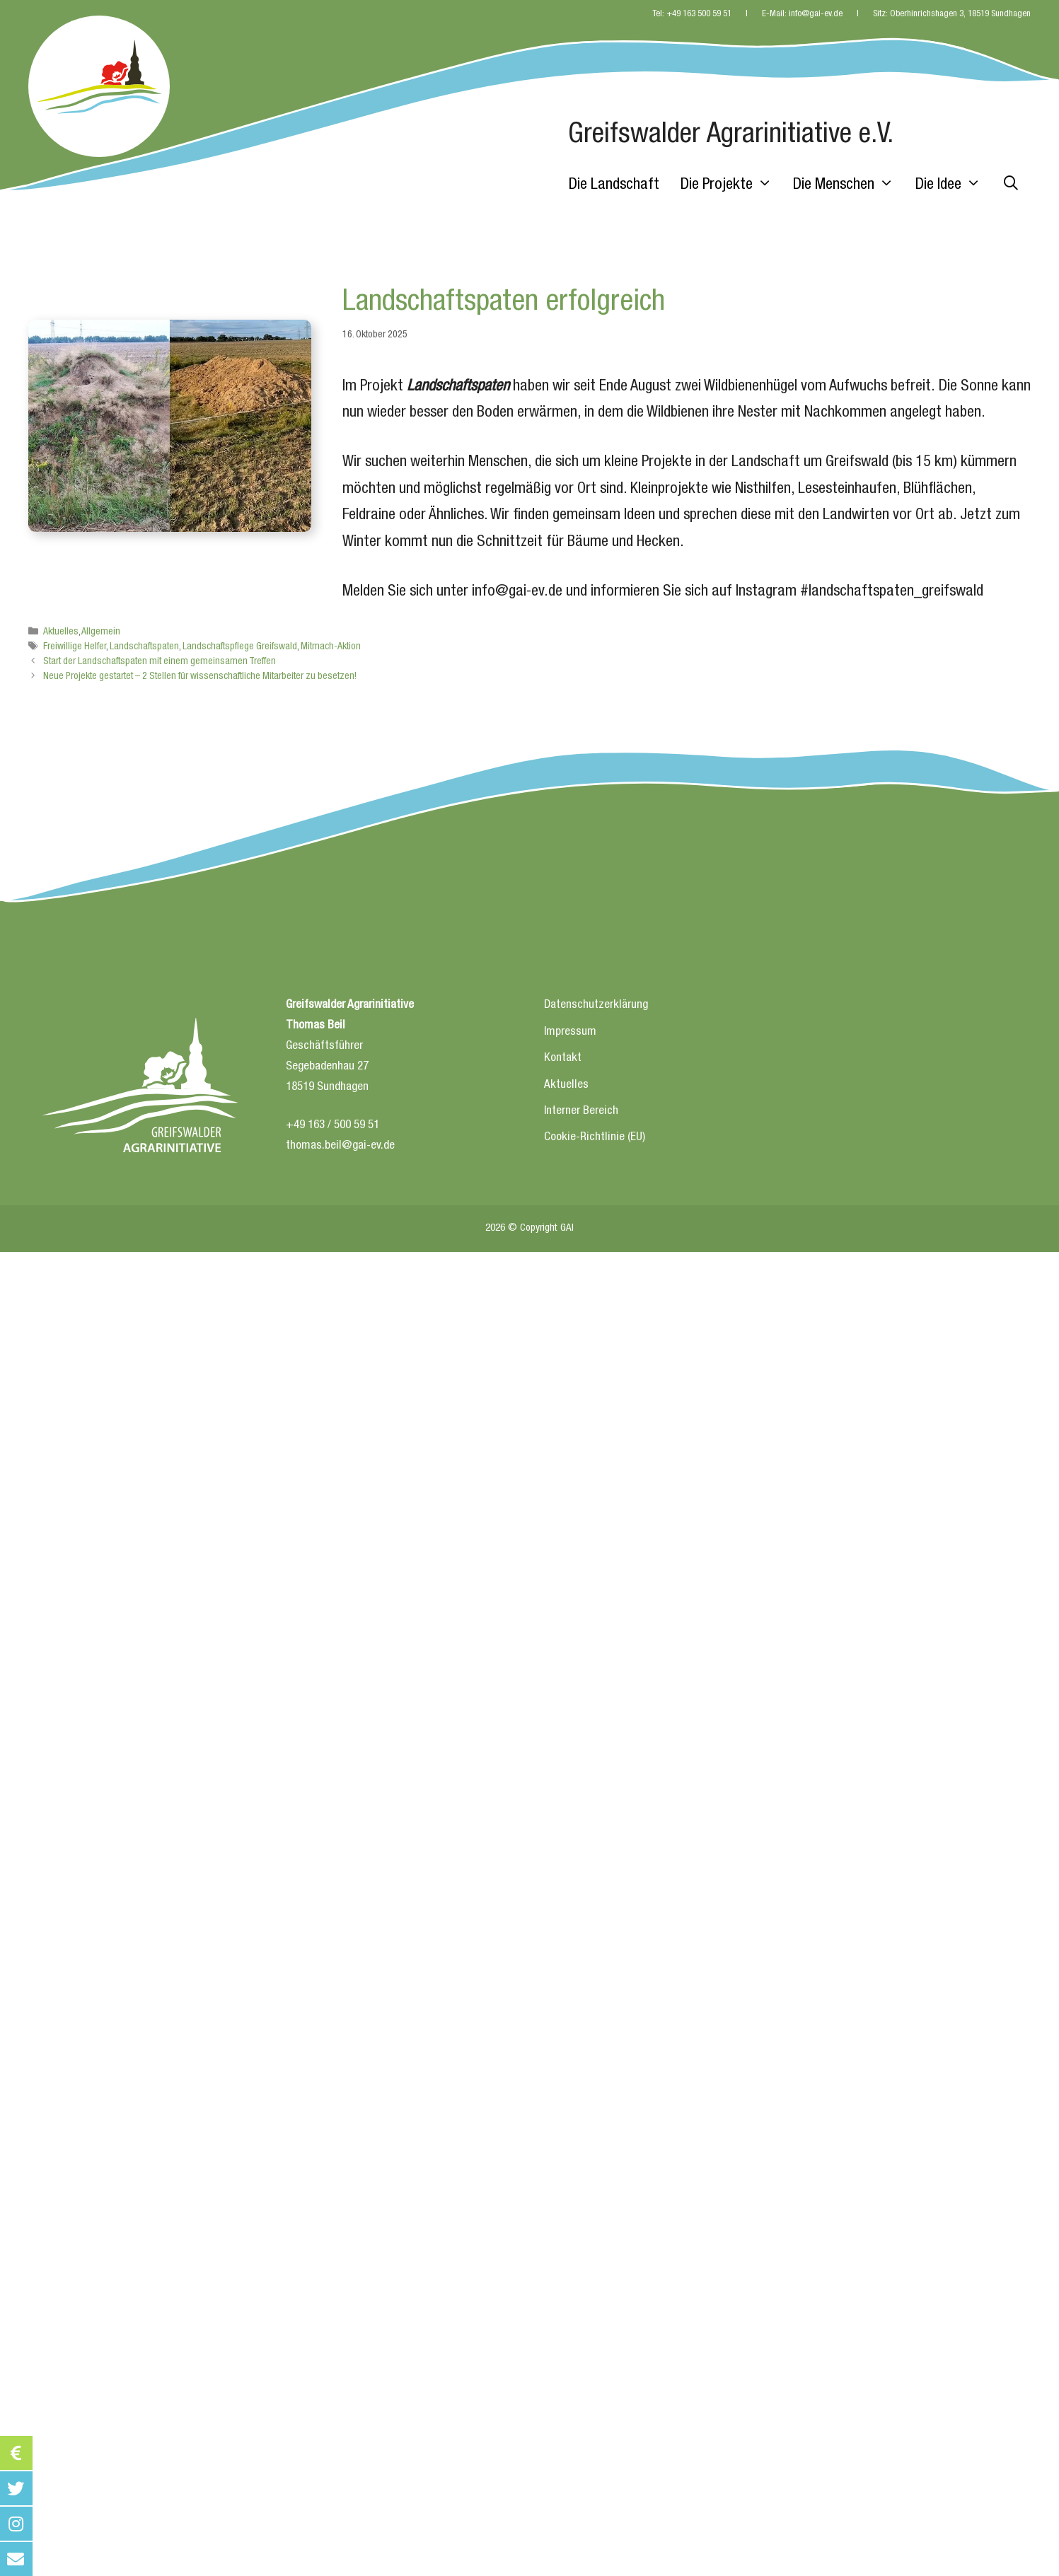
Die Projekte (732, 185)
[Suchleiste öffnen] (1011, 185)
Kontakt (562, 1058)
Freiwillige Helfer (74, 647)
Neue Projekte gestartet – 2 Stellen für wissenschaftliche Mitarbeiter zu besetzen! (200, 677)
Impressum (570, 1032)
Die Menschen (849, 185)
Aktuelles (61, 632)
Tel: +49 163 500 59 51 (691, 14)
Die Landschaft (614, 185)
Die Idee (953, 185)
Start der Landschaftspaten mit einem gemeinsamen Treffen (159, 662)
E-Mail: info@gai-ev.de (802, 14)
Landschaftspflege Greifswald (240, 647)
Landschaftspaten (144, 647)
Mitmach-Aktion (331, 647)
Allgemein (100, 632)
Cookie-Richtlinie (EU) (594, 1138)
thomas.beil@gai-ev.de (340, 1146)
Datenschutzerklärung (596, 1005)
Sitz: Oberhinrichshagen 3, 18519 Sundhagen (952, 14)
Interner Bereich (581, 1112)
